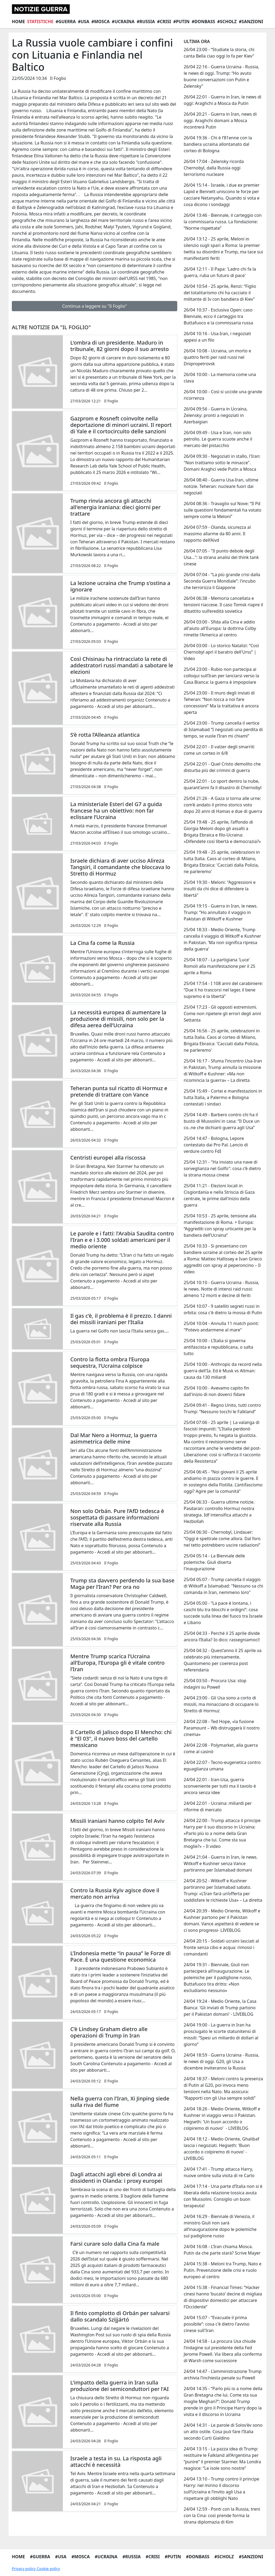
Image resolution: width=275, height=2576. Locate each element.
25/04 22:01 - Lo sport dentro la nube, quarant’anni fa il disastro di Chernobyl (223, 784)
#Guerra (66, 21)
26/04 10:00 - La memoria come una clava (220, 377)
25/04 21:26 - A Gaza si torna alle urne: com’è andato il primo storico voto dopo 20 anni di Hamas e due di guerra (223, 804)
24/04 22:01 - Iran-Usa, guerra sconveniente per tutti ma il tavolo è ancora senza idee (220, 1786)
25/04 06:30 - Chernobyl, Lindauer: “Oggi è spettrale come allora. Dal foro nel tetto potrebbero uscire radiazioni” (222, 1538)
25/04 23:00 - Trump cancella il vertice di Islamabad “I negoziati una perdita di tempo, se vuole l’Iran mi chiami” (223, 729)
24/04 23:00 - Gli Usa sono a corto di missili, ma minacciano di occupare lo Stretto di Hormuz (221, 1704)
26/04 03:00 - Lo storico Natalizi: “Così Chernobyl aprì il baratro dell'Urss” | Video (221, 652)
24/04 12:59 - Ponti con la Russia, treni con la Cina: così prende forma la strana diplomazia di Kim (222, 2515)
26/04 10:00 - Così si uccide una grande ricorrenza (223, 395)
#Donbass (203, 21)
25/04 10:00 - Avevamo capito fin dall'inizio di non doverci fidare (216, 1391)
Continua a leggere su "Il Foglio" (94, 306)
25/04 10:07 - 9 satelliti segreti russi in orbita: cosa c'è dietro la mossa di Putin (223, 1309)
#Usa (83, 21)
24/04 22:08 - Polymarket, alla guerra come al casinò (221, 1748)
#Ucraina (123, 21)
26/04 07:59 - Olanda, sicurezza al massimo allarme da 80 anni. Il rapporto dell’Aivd (217, 533)
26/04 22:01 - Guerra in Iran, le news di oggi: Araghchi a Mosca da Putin (222, 100)
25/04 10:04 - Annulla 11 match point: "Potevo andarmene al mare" (221, 1326)
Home (18, 21)
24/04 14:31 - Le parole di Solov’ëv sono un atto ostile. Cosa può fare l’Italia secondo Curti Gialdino (223, 2431)
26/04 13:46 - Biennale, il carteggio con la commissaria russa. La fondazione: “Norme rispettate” (223, 221)
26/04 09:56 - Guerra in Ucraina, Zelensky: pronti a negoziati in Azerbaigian (216, 415)
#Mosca (100, 21)
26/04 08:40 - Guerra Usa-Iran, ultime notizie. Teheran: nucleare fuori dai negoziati (221, 486)
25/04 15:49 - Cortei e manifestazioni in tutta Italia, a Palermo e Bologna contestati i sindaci (223, 1097)
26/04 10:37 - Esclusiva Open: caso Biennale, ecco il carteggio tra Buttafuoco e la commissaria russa (218, 316)
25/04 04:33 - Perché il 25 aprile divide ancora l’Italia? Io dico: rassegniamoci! (222, 1636)
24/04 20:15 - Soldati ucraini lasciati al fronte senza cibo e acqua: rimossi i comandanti (221, 1947)
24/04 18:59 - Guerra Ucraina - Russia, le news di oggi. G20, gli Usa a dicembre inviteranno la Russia (221, 2061)
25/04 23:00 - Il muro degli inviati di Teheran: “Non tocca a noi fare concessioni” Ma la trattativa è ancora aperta (221, 702)
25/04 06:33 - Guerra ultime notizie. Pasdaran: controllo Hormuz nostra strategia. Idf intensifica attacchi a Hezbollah (219, 1511)
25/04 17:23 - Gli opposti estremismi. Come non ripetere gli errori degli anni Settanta (222, 1013)
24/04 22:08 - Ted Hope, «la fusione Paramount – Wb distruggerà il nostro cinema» (222, 1727)
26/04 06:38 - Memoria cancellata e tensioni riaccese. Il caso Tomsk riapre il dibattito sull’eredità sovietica (223, 604)
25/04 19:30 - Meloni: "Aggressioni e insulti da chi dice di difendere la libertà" (220, 888)
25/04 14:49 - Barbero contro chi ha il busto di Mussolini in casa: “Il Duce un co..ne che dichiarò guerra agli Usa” (222, 1121)
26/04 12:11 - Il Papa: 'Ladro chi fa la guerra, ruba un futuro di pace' (220, 272)
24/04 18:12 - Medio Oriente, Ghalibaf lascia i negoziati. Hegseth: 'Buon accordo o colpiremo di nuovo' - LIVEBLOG (221, 2148)
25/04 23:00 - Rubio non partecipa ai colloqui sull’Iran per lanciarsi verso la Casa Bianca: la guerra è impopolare (221, 675)
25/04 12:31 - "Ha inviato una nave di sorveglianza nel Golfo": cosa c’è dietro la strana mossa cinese (222, 1168)
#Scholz (227, 21)
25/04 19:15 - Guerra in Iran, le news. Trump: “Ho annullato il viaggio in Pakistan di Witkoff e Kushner (221, 912)
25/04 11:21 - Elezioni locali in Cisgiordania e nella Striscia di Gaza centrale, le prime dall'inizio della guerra (219, 1195)
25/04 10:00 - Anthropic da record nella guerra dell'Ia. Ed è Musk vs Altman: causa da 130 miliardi (223, 1370)
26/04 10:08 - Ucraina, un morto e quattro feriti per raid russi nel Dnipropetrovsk (217, 357)
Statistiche (40, 21)
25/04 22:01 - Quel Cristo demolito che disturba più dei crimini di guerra (222, 767)
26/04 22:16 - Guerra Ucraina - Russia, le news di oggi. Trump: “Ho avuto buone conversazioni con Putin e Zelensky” (221, 76)
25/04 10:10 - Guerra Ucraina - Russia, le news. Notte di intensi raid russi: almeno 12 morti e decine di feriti (221, 1289)
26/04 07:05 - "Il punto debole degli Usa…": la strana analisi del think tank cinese (221, 557)
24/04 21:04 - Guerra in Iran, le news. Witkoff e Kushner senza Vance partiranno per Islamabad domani (221, 1863)
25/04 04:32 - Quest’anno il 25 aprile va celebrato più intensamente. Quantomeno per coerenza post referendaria (223, 1660)
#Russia (146, 21)
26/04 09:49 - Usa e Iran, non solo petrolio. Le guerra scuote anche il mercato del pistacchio (218, 439)
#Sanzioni (251, 21)
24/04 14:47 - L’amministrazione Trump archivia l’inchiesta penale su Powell (223, 2374)
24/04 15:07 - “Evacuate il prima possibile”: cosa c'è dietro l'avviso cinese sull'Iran (216, 2324)
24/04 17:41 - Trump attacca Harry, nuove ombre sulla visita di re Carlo (219, 2172)
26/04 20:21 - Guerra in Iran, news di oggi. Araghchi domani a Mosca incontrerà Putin (220, 120)
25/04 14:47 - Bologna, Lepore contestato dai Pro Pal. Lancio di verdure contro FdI (216, 1144)
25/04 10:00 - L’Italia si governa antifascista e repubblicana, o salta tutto (218, 1347)
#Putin (181, 21)
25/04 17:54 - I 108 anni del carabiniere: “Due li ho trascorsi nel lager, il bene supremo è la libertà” (223, 989)
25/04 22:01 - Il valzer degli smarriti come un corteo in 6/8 (219, 750)
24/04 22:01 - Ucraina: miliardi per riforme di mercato (218, 1806)
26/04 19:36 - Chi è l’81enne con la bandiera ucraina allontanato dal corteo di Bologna (218, 144)
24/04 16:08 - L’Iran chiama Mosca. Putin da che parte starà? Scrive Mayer (222, 2250)
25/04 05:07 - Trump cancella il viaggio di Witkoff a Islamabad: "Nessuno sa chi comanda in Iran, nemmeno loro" (223, 1585)
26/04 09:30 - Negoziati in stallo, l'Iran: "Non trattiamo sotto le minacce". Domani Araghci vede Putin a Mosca (222, 462)
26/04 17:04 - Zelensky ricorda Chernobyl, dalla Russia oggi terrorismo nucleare (214, 167)
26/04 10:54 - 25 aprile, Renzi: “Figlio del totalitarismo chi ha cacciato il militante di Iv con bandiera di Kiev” (220, 292)
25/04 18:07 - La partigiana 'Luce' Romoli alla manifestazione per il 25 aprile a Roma (219, 966)
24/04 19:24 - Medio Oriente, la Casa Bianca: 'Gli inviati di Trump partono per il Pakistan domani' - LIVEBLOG (220, 2007)
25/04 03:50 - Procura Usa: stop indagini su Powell (215, 1684)
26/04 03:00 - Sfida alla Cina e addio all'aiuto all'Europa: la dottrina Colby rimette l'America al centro (220, 628)
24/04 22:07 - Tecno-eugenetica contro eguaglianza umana (222, 1765)
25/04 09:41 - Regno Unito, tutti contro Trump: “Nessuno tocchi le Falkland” (222, 1408)
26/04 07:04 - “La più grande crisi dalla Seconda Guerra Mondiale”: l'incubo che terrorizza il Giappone (222, 581)
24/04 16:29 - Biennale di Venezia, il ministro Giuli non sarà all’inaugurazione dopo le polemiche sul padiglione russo (220, 2226)
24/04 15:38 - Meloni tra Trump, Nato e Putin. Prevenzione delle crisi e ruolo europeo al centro (222, 2270)
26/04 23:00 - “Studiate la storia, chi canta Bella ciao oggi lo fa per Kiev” (219, 53)
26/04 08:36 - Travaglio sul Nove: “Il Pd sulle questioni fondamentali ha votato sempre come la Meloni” (222, 510)
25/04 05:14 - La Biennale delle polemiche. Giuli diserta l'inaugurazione (214, 1562)
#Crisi (164, 21)
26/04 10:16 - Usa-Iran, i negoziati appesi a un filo (217, 337)
